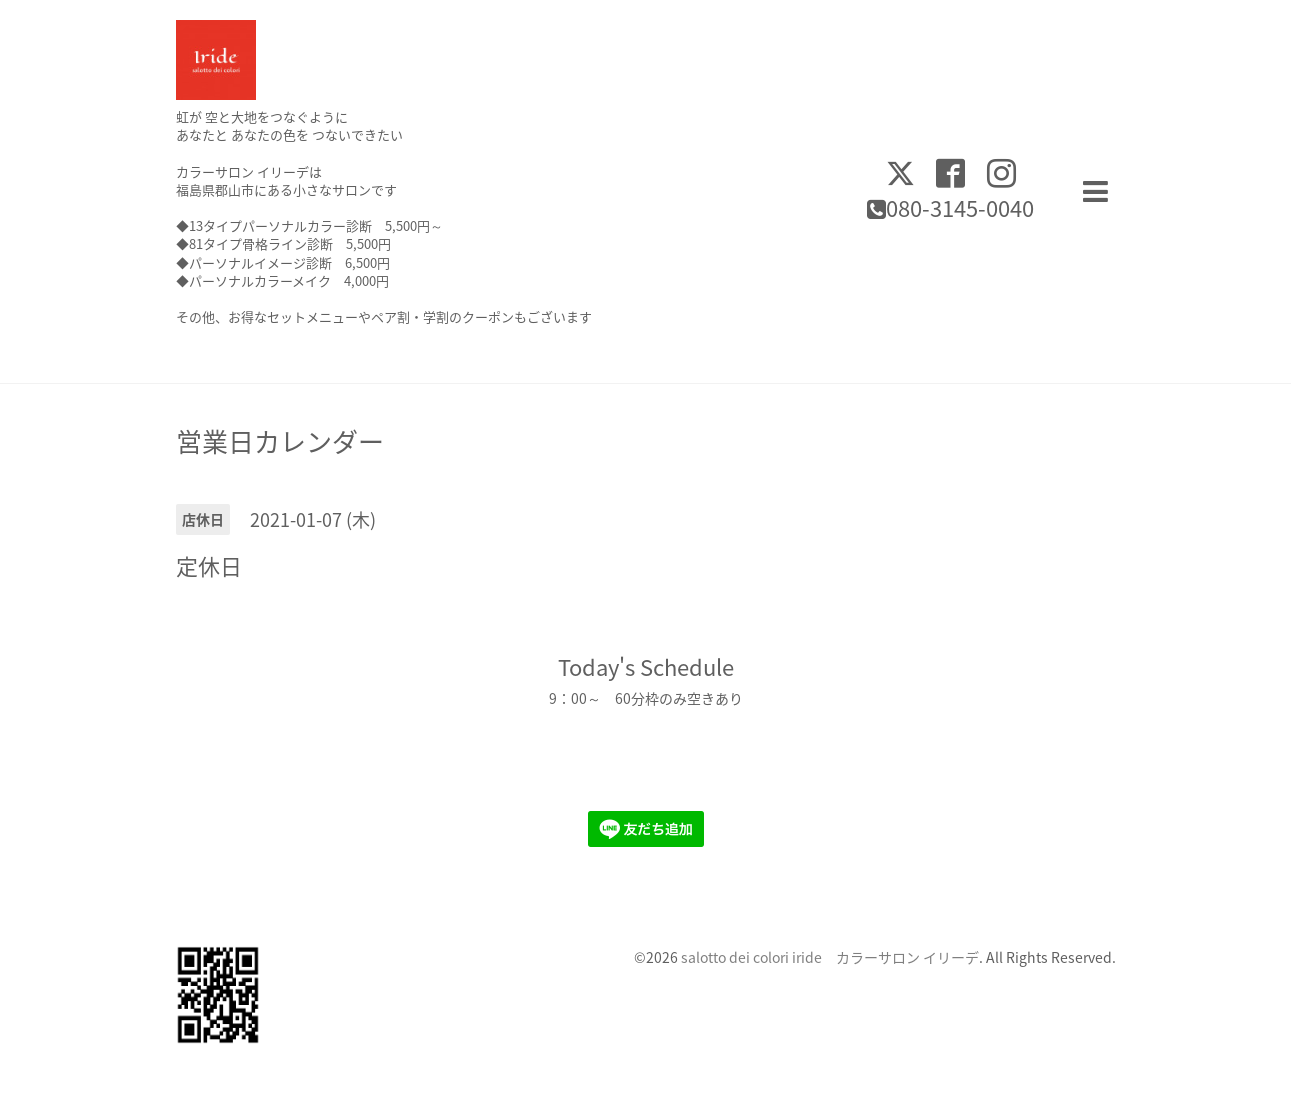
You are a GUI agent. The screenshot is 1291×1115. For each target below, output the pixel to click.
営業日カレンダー (280, 441)
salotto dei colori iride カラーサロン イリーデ (830, 957)
